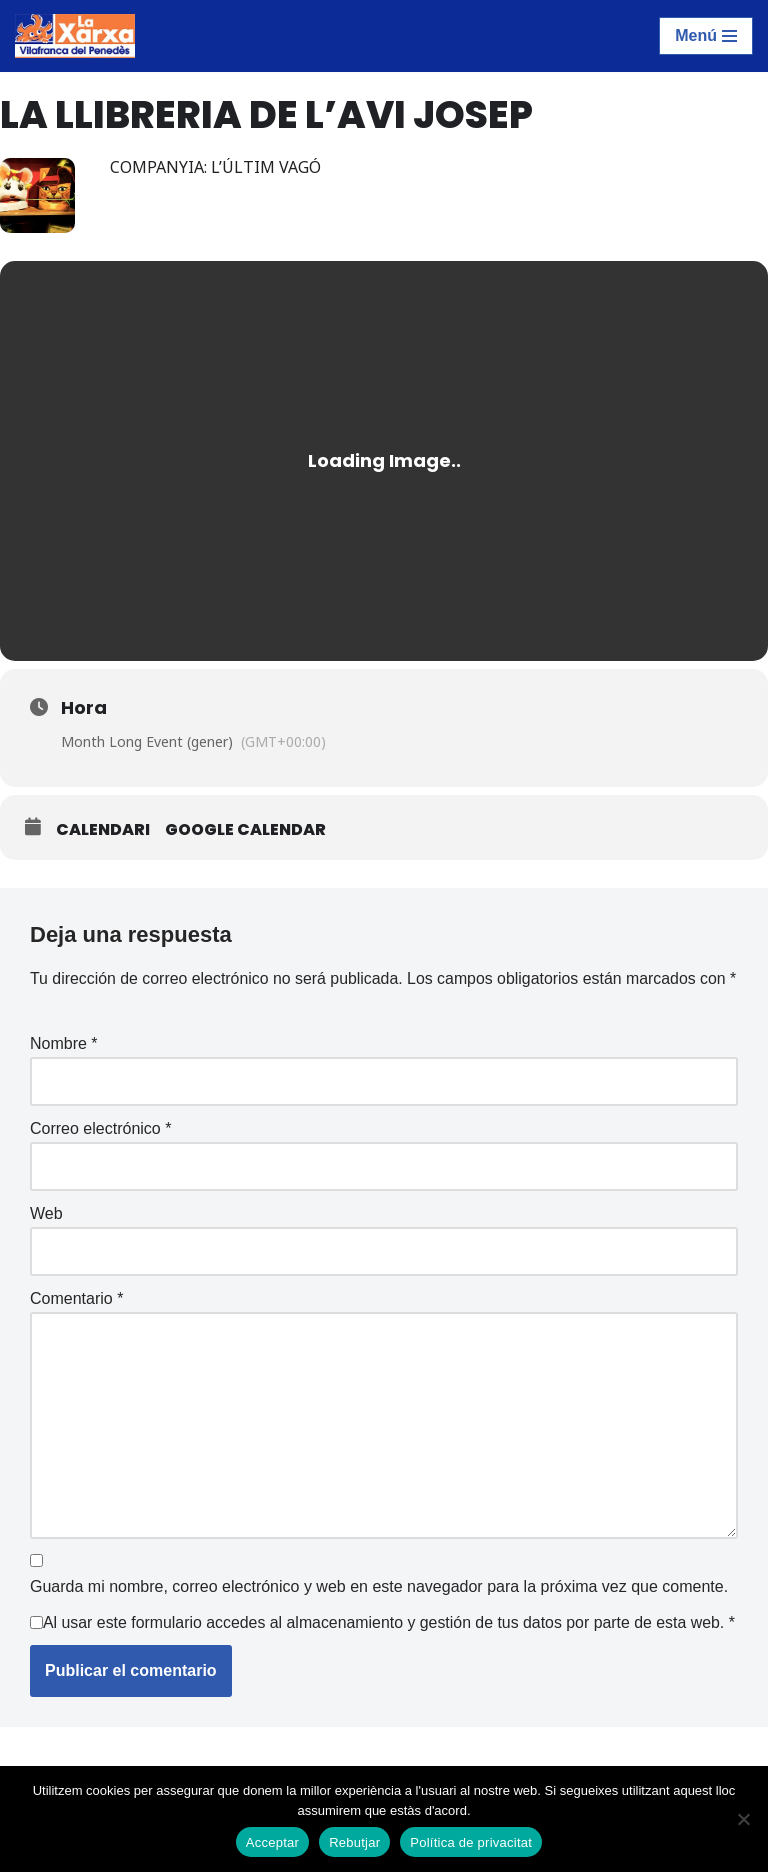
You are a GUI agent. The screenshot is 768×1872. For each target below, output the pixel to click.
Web (46, 1239)
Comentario (76, 1324)
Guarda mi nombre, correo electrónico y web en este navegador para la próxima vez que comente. (379, 1614)
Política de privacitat (471, 1842)
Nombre (64, 1069)
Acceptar (272, 1842)
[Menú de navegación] (706, 36)
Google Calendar (245, 830)
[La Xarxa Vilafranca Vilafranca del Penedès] (75, 36)
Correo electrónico (100, 1154)
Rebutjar (354, 1842)
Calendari (103, 830)
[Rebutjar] (743, 1819)
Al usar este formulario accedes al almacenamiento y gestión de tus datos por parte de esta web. (386, 1663)
